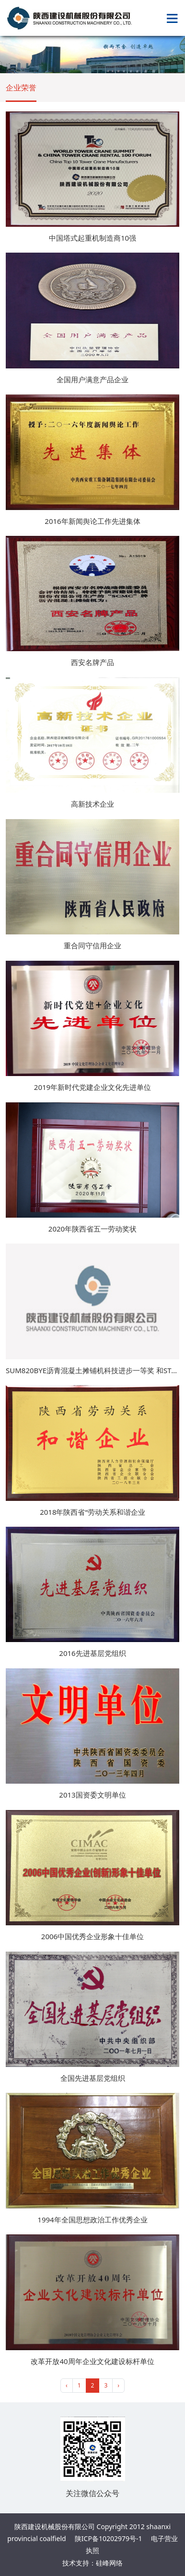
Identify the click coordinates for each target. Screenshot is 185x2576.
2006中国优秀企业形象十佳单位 (92, 1936)
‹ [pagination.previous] (67, 2385)
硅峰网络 (109, 2562)
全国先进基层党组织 (92, 2078)
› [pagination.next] (118, 2385)
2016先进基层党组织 (92, 1653)
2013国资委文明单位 (92, 1794)
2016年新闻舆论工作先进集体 (92, 521)
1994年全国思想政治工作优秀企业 (92, 2219)
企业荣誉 (21, 87)
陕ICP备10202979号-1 (108, 2538)
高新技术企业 (92, 804)
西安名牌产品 (92, 662)
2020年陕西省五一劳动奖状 (92, 1228)
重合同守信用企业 (92, 945)
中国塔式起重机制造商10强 (92, 238)
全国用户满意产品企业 (92, 379)
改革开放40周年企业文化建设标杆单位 (92, 2361)
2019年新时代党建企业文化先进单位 (92, 1087)
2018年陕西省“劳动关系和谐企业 (92, 1512)
